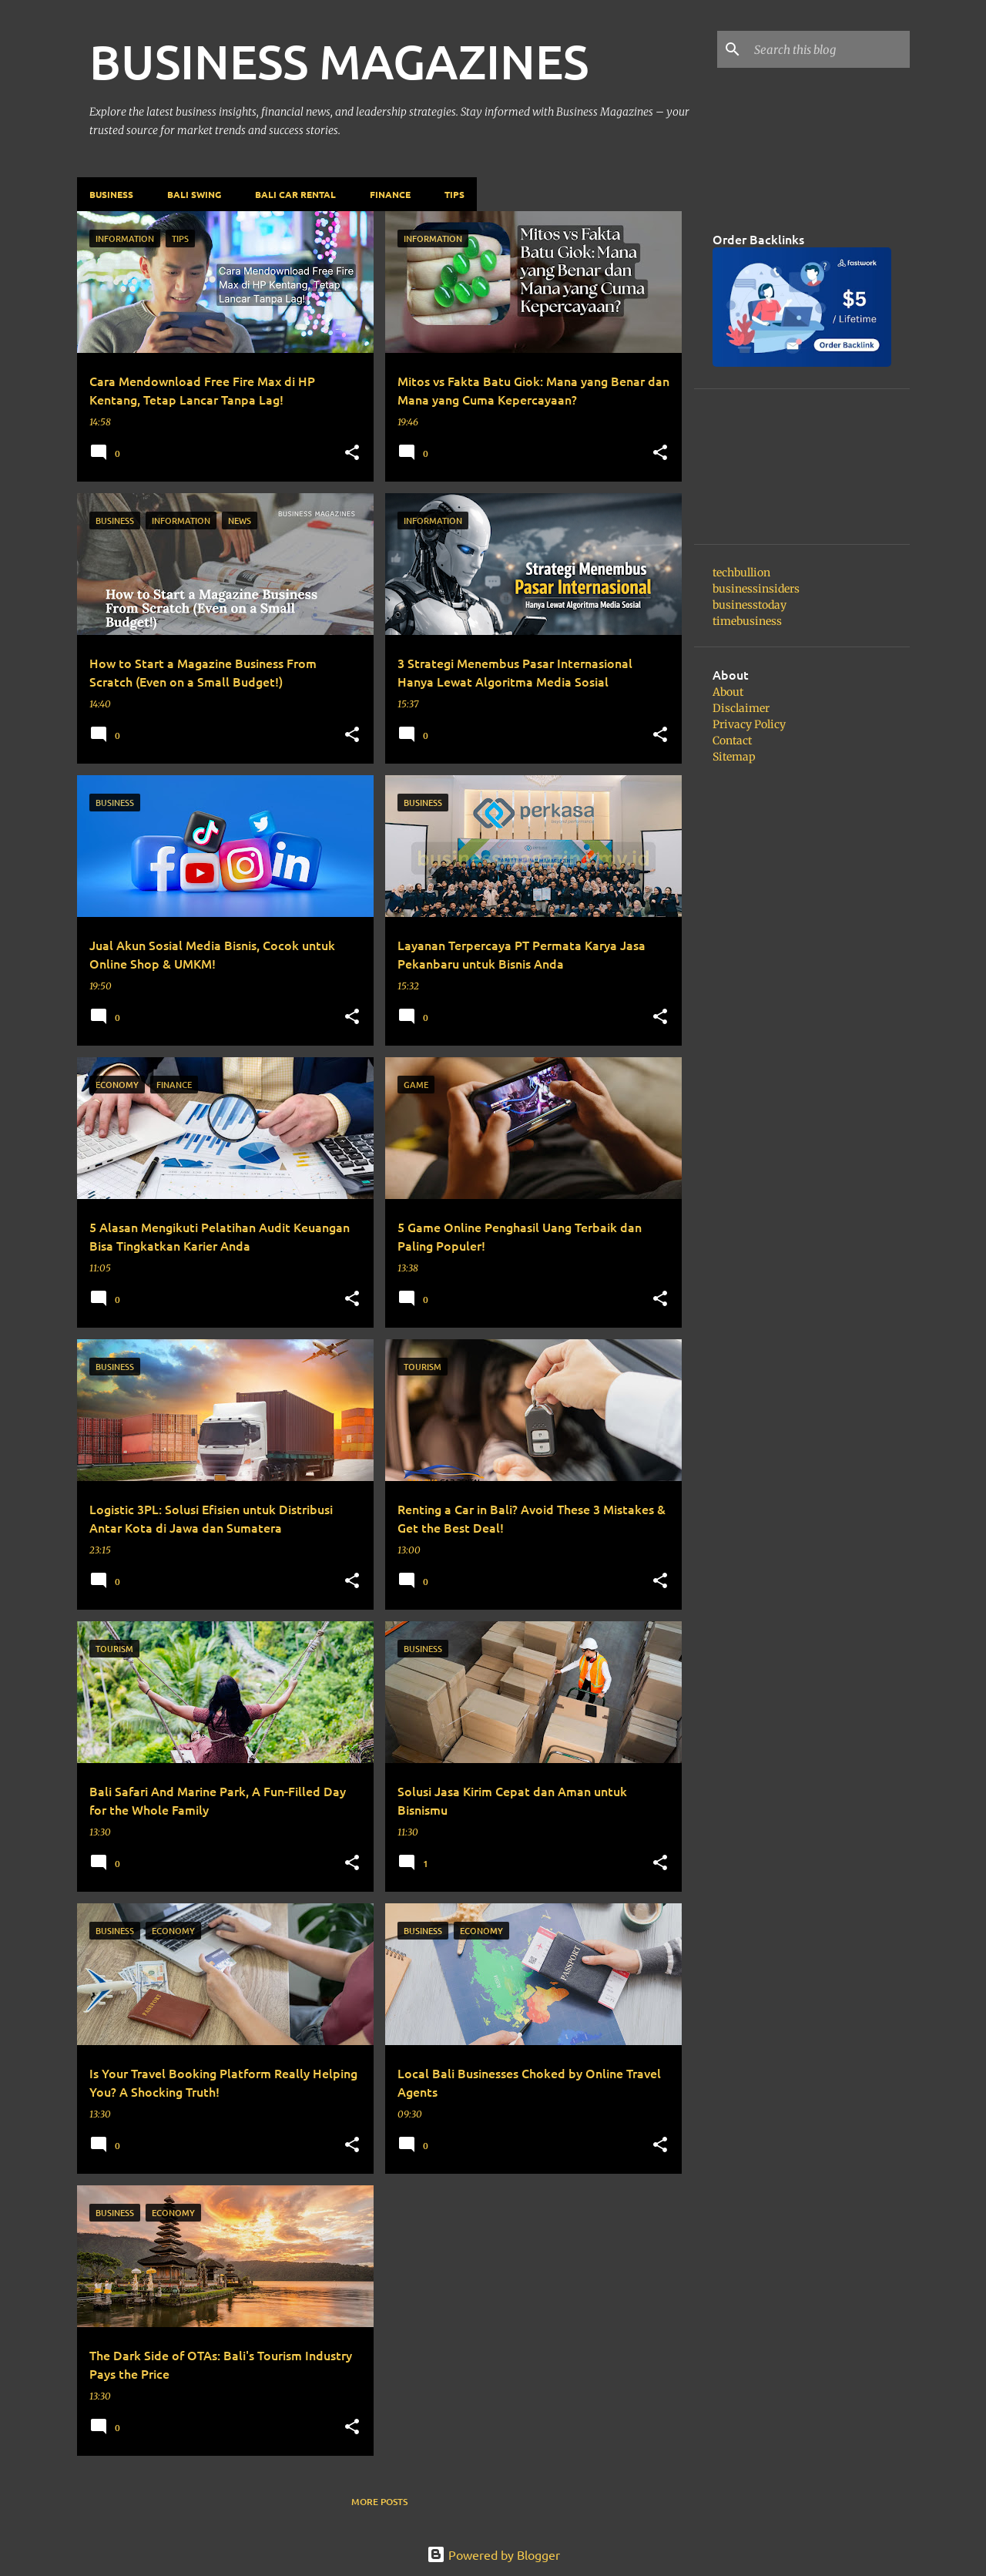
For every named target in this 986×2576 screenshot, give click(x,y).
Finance (390, 194)
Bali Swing (194, 194)
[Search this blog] (829, 49)
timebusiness (747, 621)
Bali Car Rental (295, 194)
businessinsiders (756, 589)
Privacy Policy (749, 724)
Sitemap (734, 757)
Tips (454, 194)
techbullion (741, 572)
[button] (352, 453)
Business (111, 194)
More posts (379, 2501)
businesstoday (749, 605)
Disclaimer (741, 708)
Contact (732, 740)
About (728, 692)
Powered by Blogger (493, 2554)
